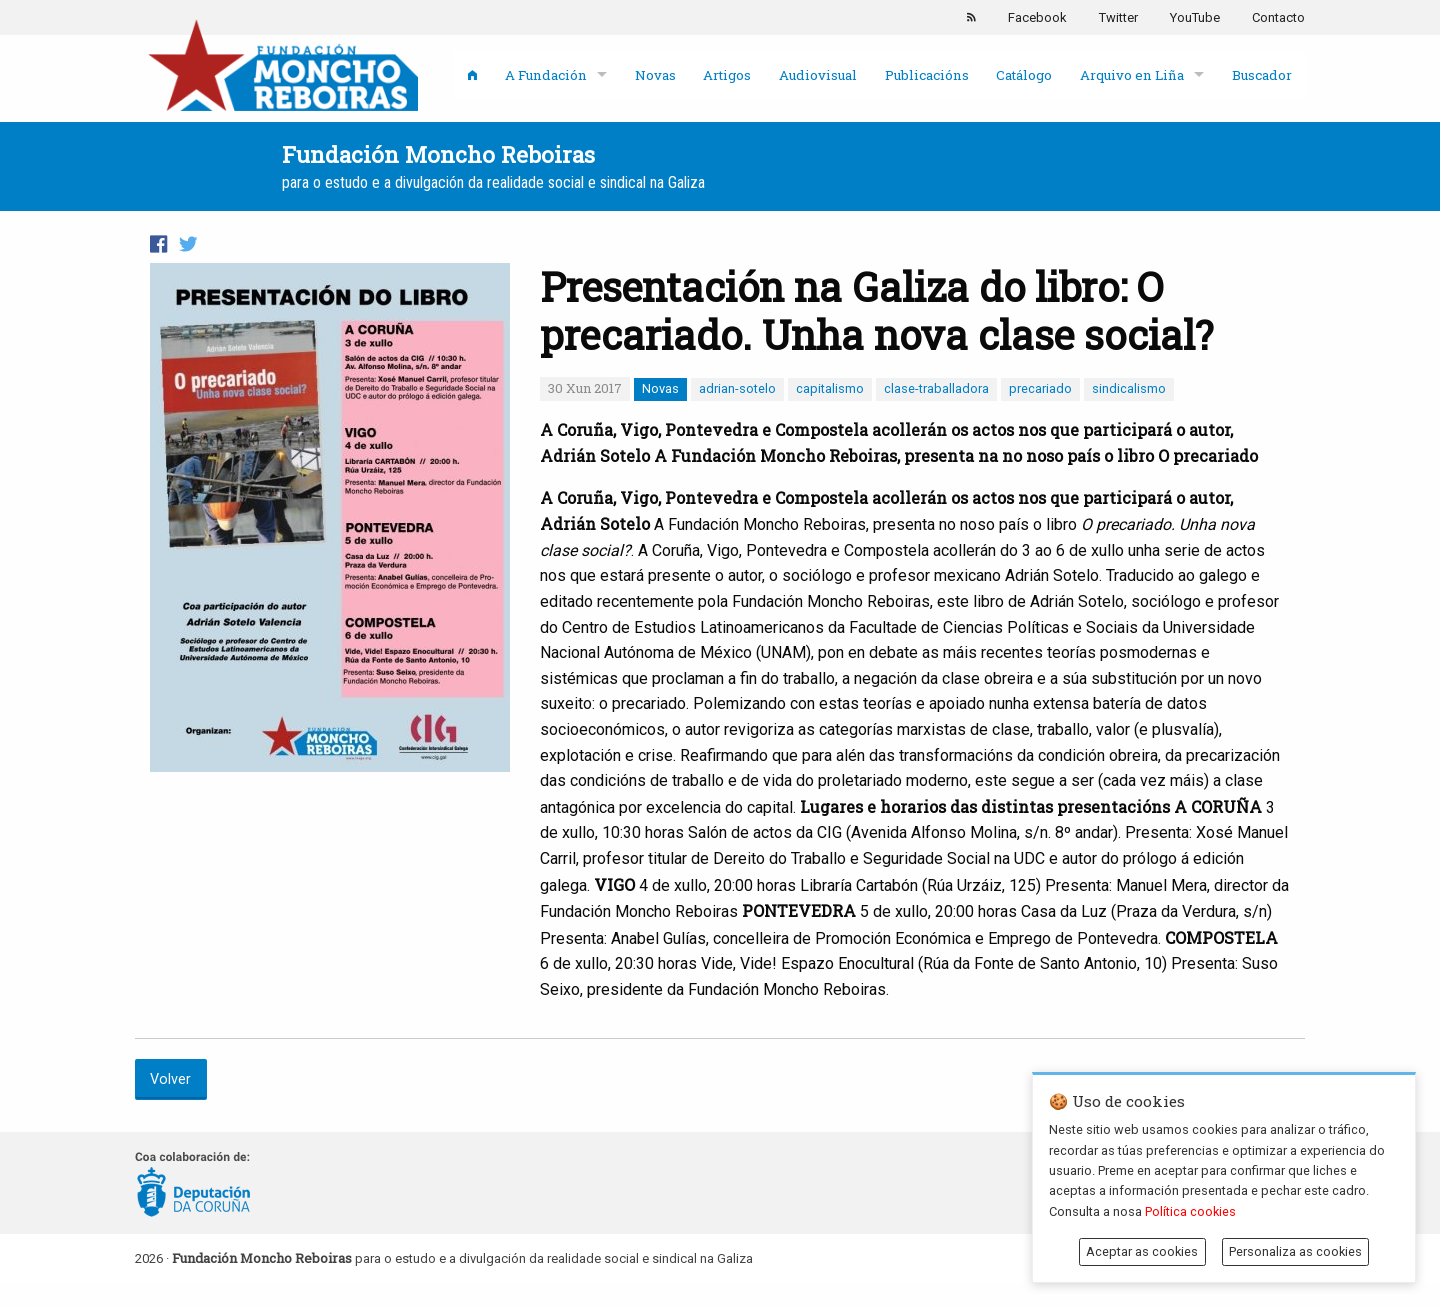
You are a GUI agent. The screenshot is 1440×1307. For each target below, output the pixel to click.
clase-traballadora (936, 388)
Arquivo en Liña (1132, 75)
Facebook (1037, 17)
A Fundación (546, 75)
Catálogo (1024, 75)
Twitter (1118, 17)
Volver (170, 1079)
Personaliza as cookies (1295, 1251)
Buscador (1262, 75)
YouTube (1195, 17)
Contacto (1278, 17)
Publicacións (927, 75)
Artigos (727, 75)
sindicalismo (1129, 388)
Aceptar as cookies (1142, 1251)
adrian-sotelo (737, 388)
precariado (1040, 388)
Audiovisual (818, 75)
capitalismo (830, 388)
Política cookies (1190, 1211)
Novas (655, 75)
